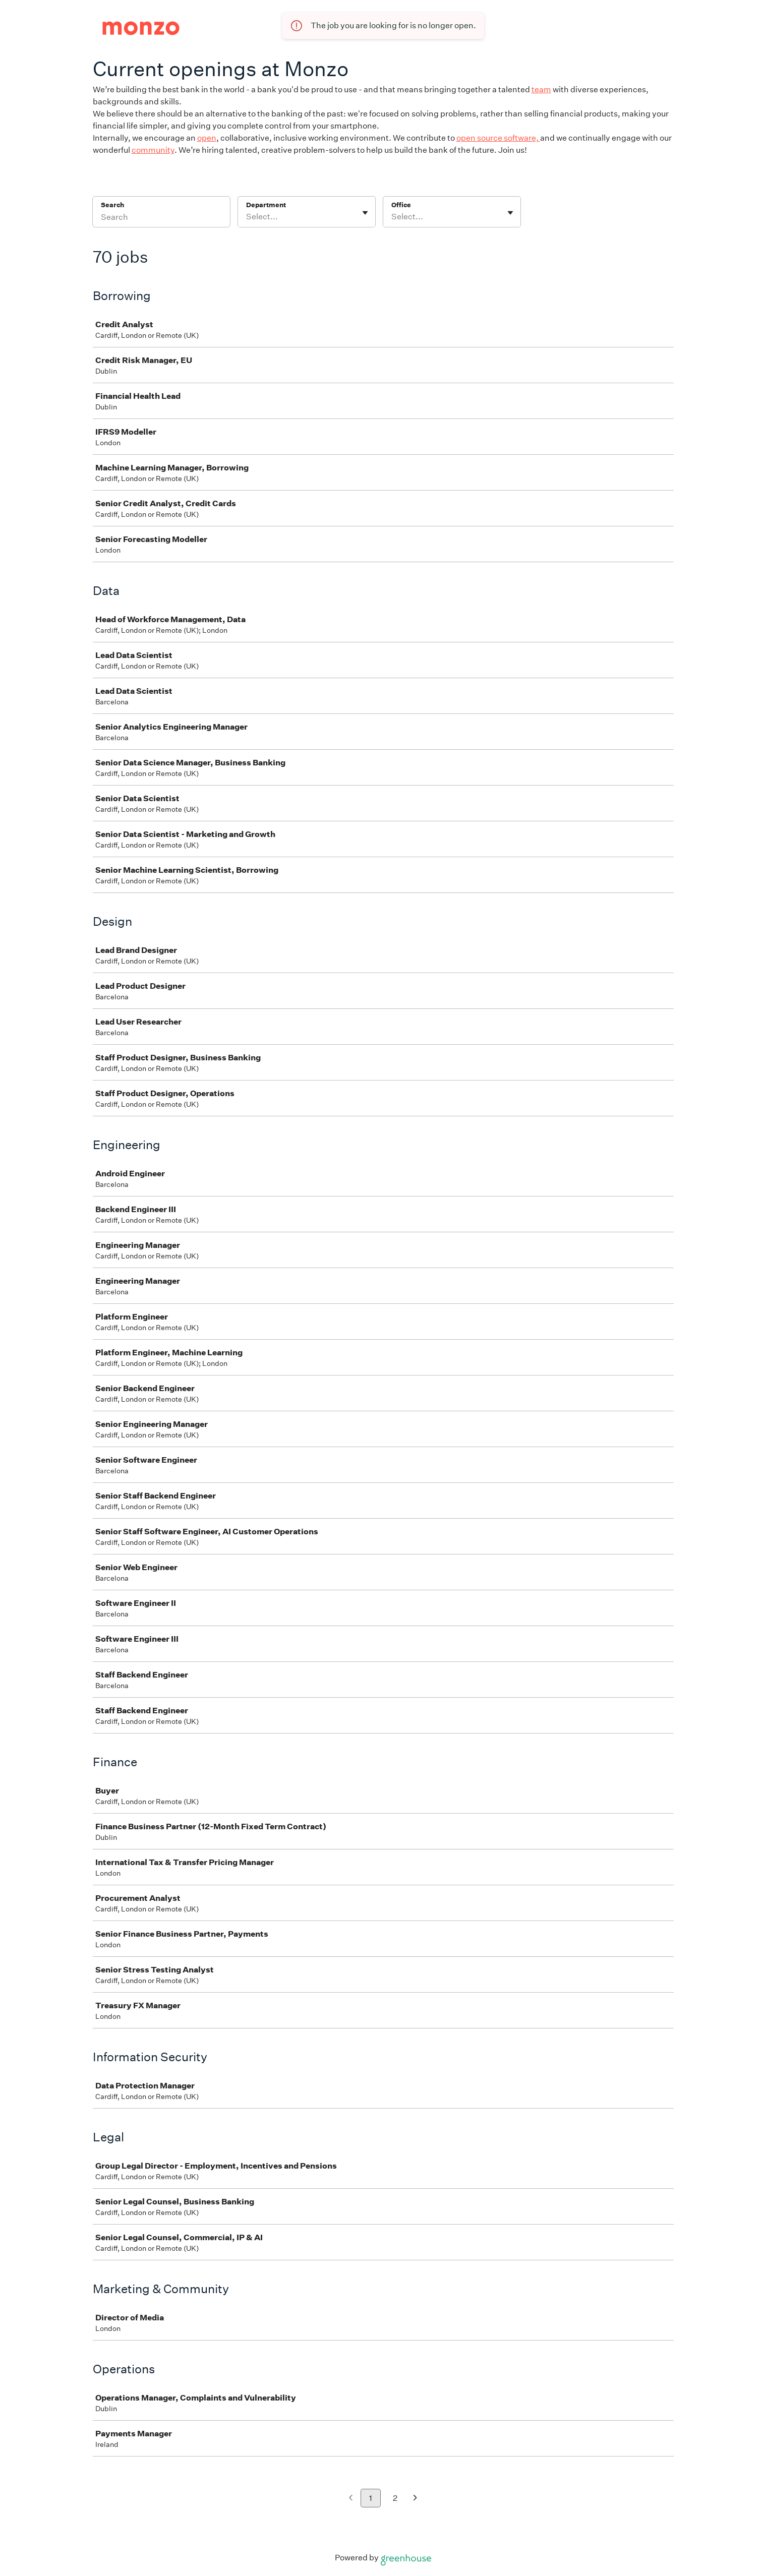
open (206, 138)
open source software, (498, 138)
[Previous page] (350, 2498)
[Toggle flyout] (365, 213)
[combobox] (247, 216)
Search (113, 205)
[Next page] (415, 2498)
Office (401, 205)
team (541, 89)
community (153, 150)
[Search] (161, 218)
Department (266, 205)
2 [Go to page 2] (395, 2498)
